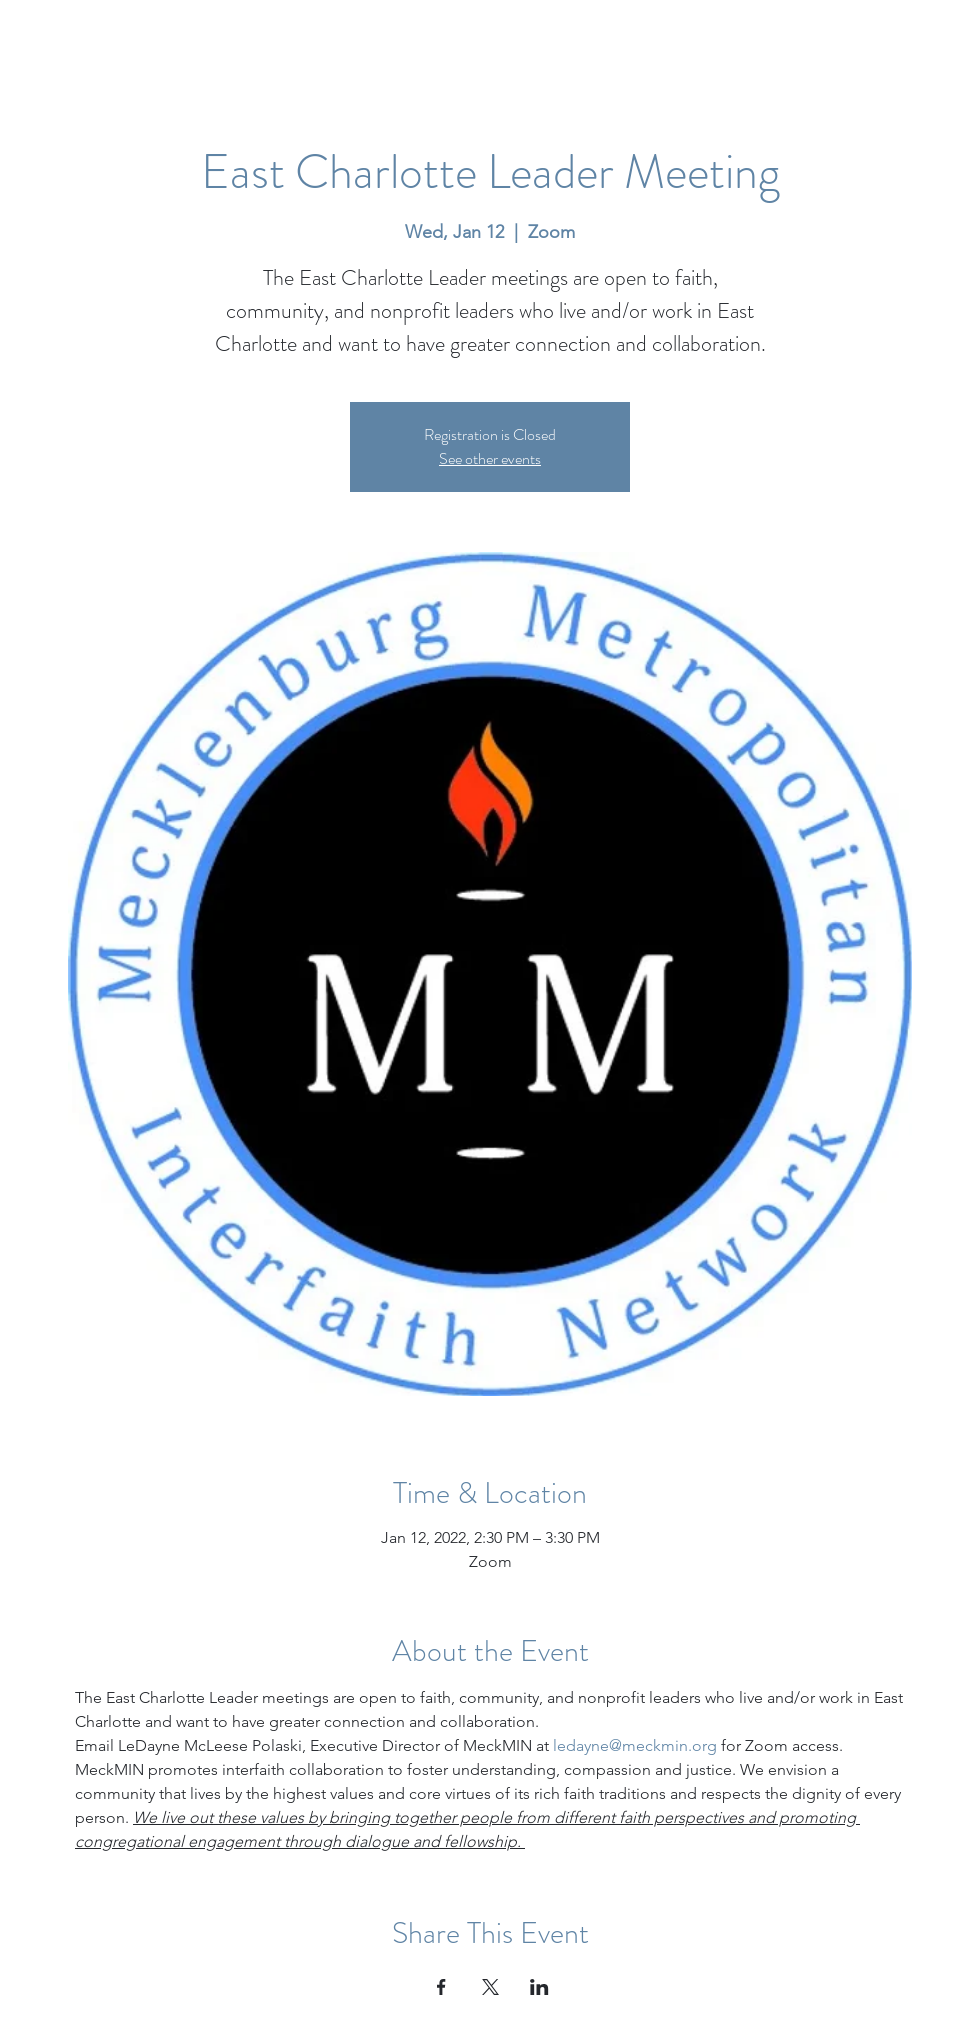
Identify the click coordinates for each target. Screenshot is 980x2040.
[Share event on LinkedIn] (539, 1987)
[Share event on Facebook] (441, 1987)
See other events (490, 458)
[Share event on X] (490, 1987)
